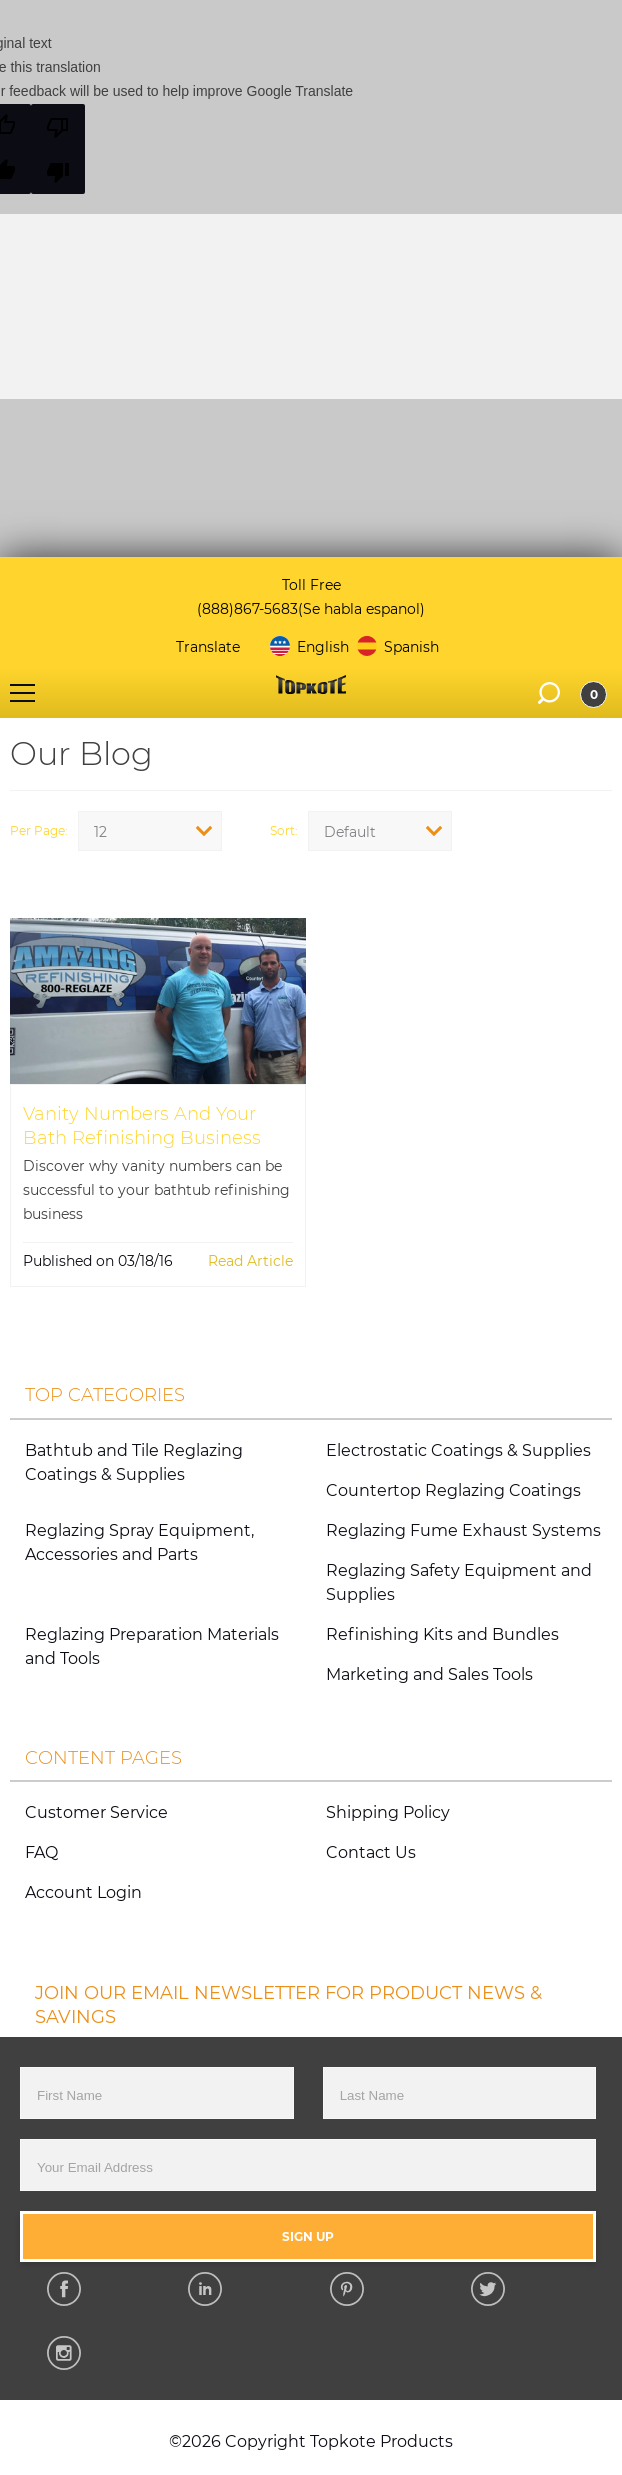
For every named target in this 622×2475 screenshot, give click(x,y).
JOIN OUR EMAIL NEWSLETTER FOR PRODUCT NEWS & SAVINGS (288, 2005)
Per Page (37, 831)
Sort (282, 831)
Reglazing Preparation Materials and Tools (152, 1646)
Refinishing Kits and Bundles (442, 1634)
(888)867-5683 (247, 609)
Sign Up (308, 2236)
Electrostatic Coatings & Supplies (458, 1450)
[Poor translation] (58, 149)
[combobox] (150, 831)
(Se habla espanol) (361, 609)
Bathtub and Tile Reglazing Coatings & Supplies (134, 1462)
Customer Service (96, 1812)
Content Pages (103, 1757)
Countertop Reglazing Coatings (453, 1490)
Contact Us (371, 1852)
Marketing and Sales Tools (429, 1674)
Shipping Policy (388, 1812)
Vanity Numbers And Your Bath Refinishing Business (142, 1125)
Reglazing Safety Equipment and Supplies (459, 1582)
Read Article (250, 1261)
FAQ (41, 1852)
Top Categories (105, 1394)
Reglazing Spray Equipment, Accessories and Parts (139, 1542)
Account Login (83, 1892)
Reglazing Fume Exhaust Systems (463, 1530)
